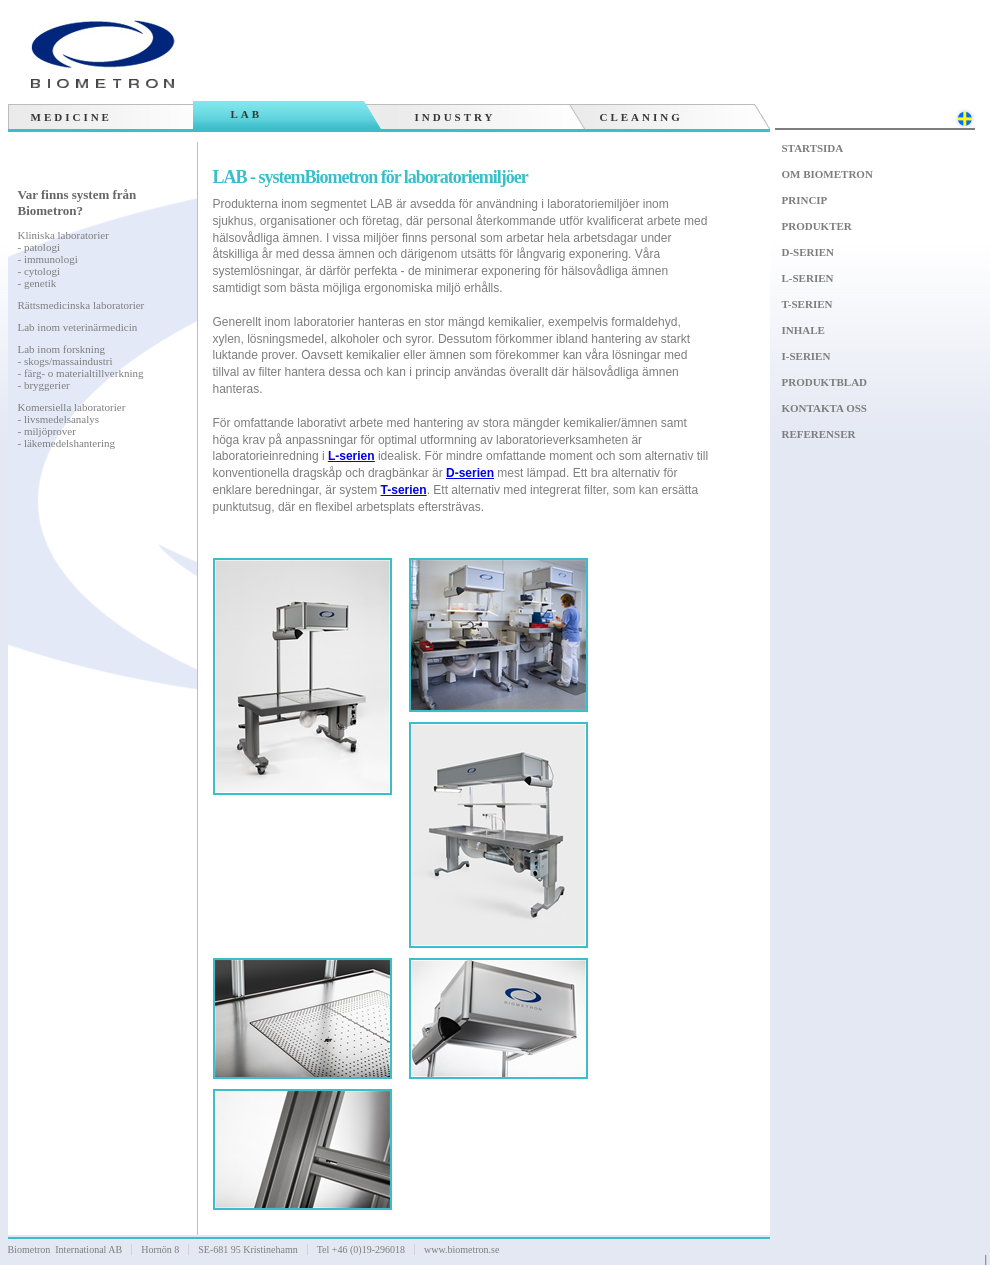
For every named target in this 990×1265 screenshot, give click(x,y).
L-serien (808, 278)
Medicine (71, 117)
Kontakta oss (824, 408)
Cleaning (641, 117)
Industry (455, 117)
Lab (247, 114)
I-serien (806, 356)
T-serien (807, 304)
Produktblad (825, 382)
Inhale (803, 330)
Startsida (813, 148)
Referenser (819, 434)
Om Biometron (827, 174)
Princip (805, 200)
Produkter (817, 226)
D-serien (808, 252)
